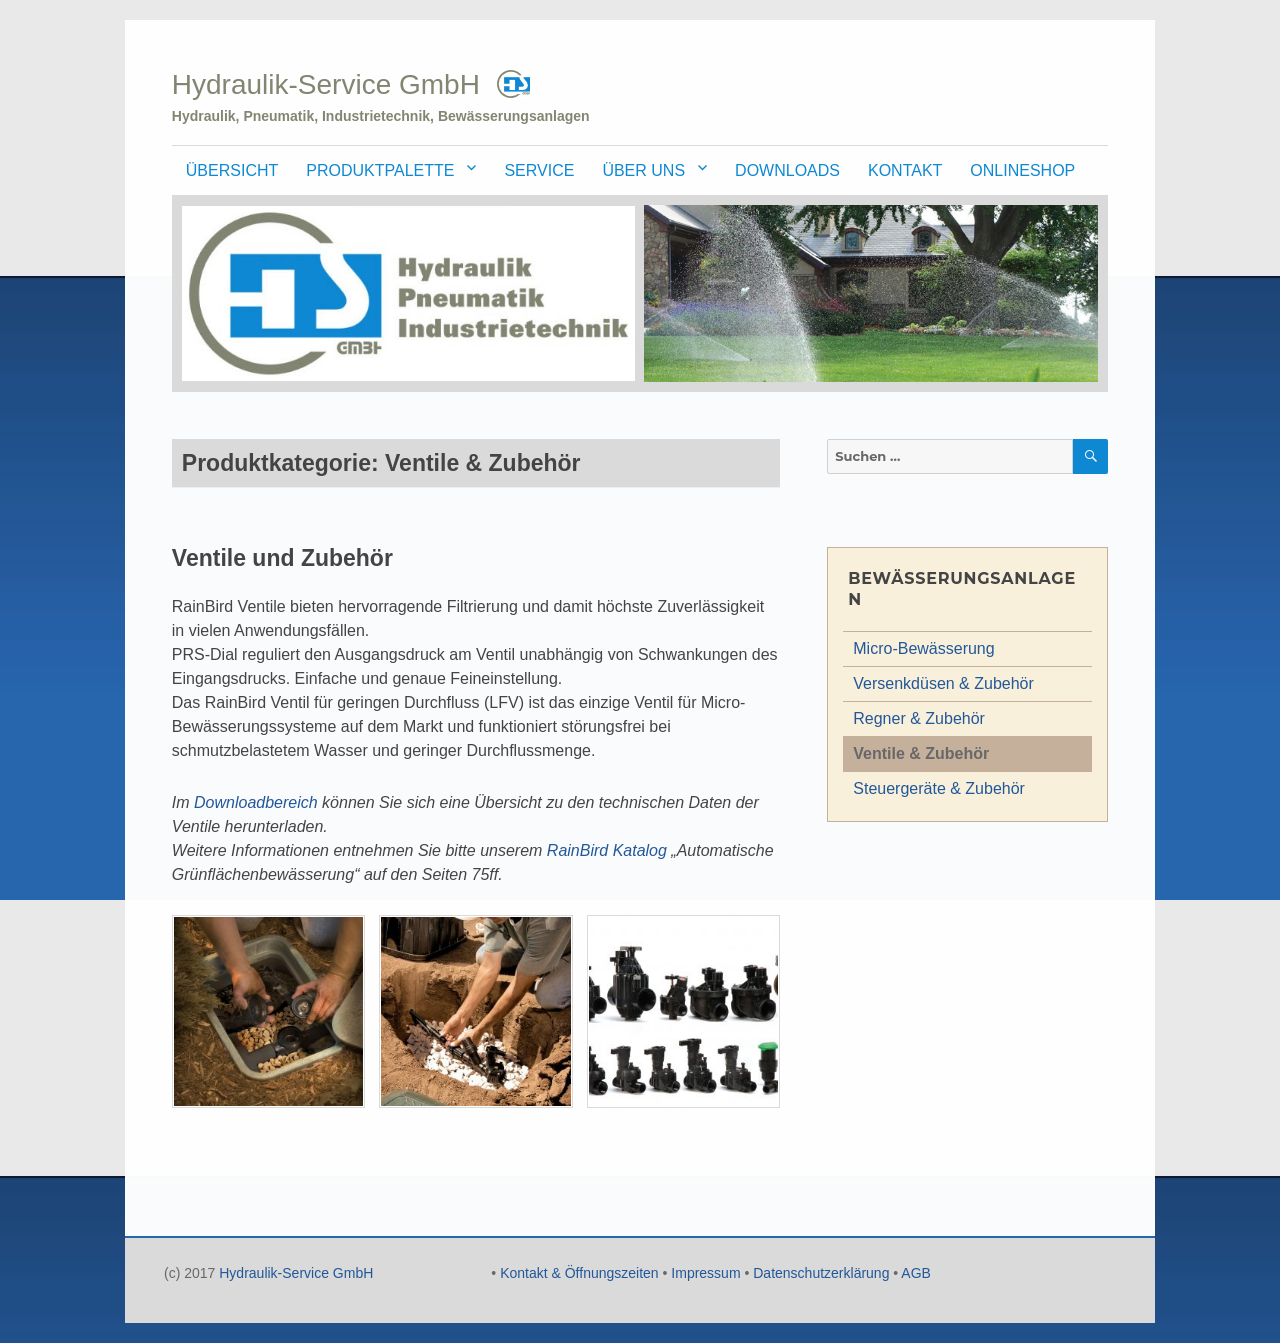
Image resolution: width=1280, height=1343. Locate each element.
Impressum (705, 1273)
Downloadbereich (256, 802)
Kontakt (905, 170)
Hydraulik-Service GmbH (326, 84)
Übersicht (232, 170)
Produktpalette (380, 170)
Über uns (643, 170)
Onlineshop (1022, 170)
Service (539, 170)
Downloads (787, 170)
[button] (269, 1019)
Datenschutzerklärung (821, 1273)
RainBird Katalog (607, 850)
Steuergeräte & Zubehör (939, 788)
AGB (916, 1273)
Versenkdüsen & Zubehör (943, 683)
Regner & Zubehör (919, 718)
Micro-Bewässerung (923, 648)
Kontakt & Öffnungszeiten (579, 1273)
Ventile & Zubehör (921, 753)
